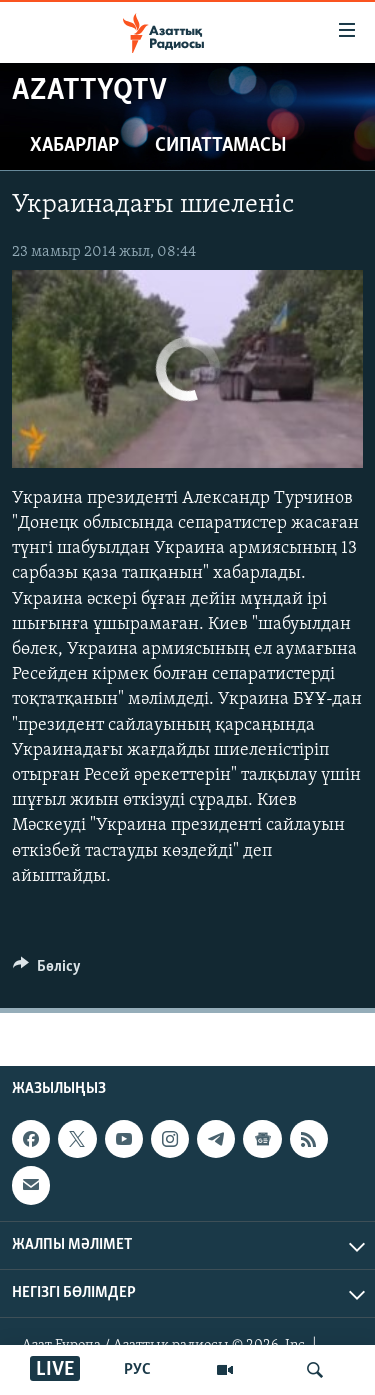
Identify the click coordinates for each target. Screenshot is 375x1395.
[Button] (47, 971)
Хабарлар (74, 146)
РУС (137, 1370)
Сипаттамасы (221, 146)
